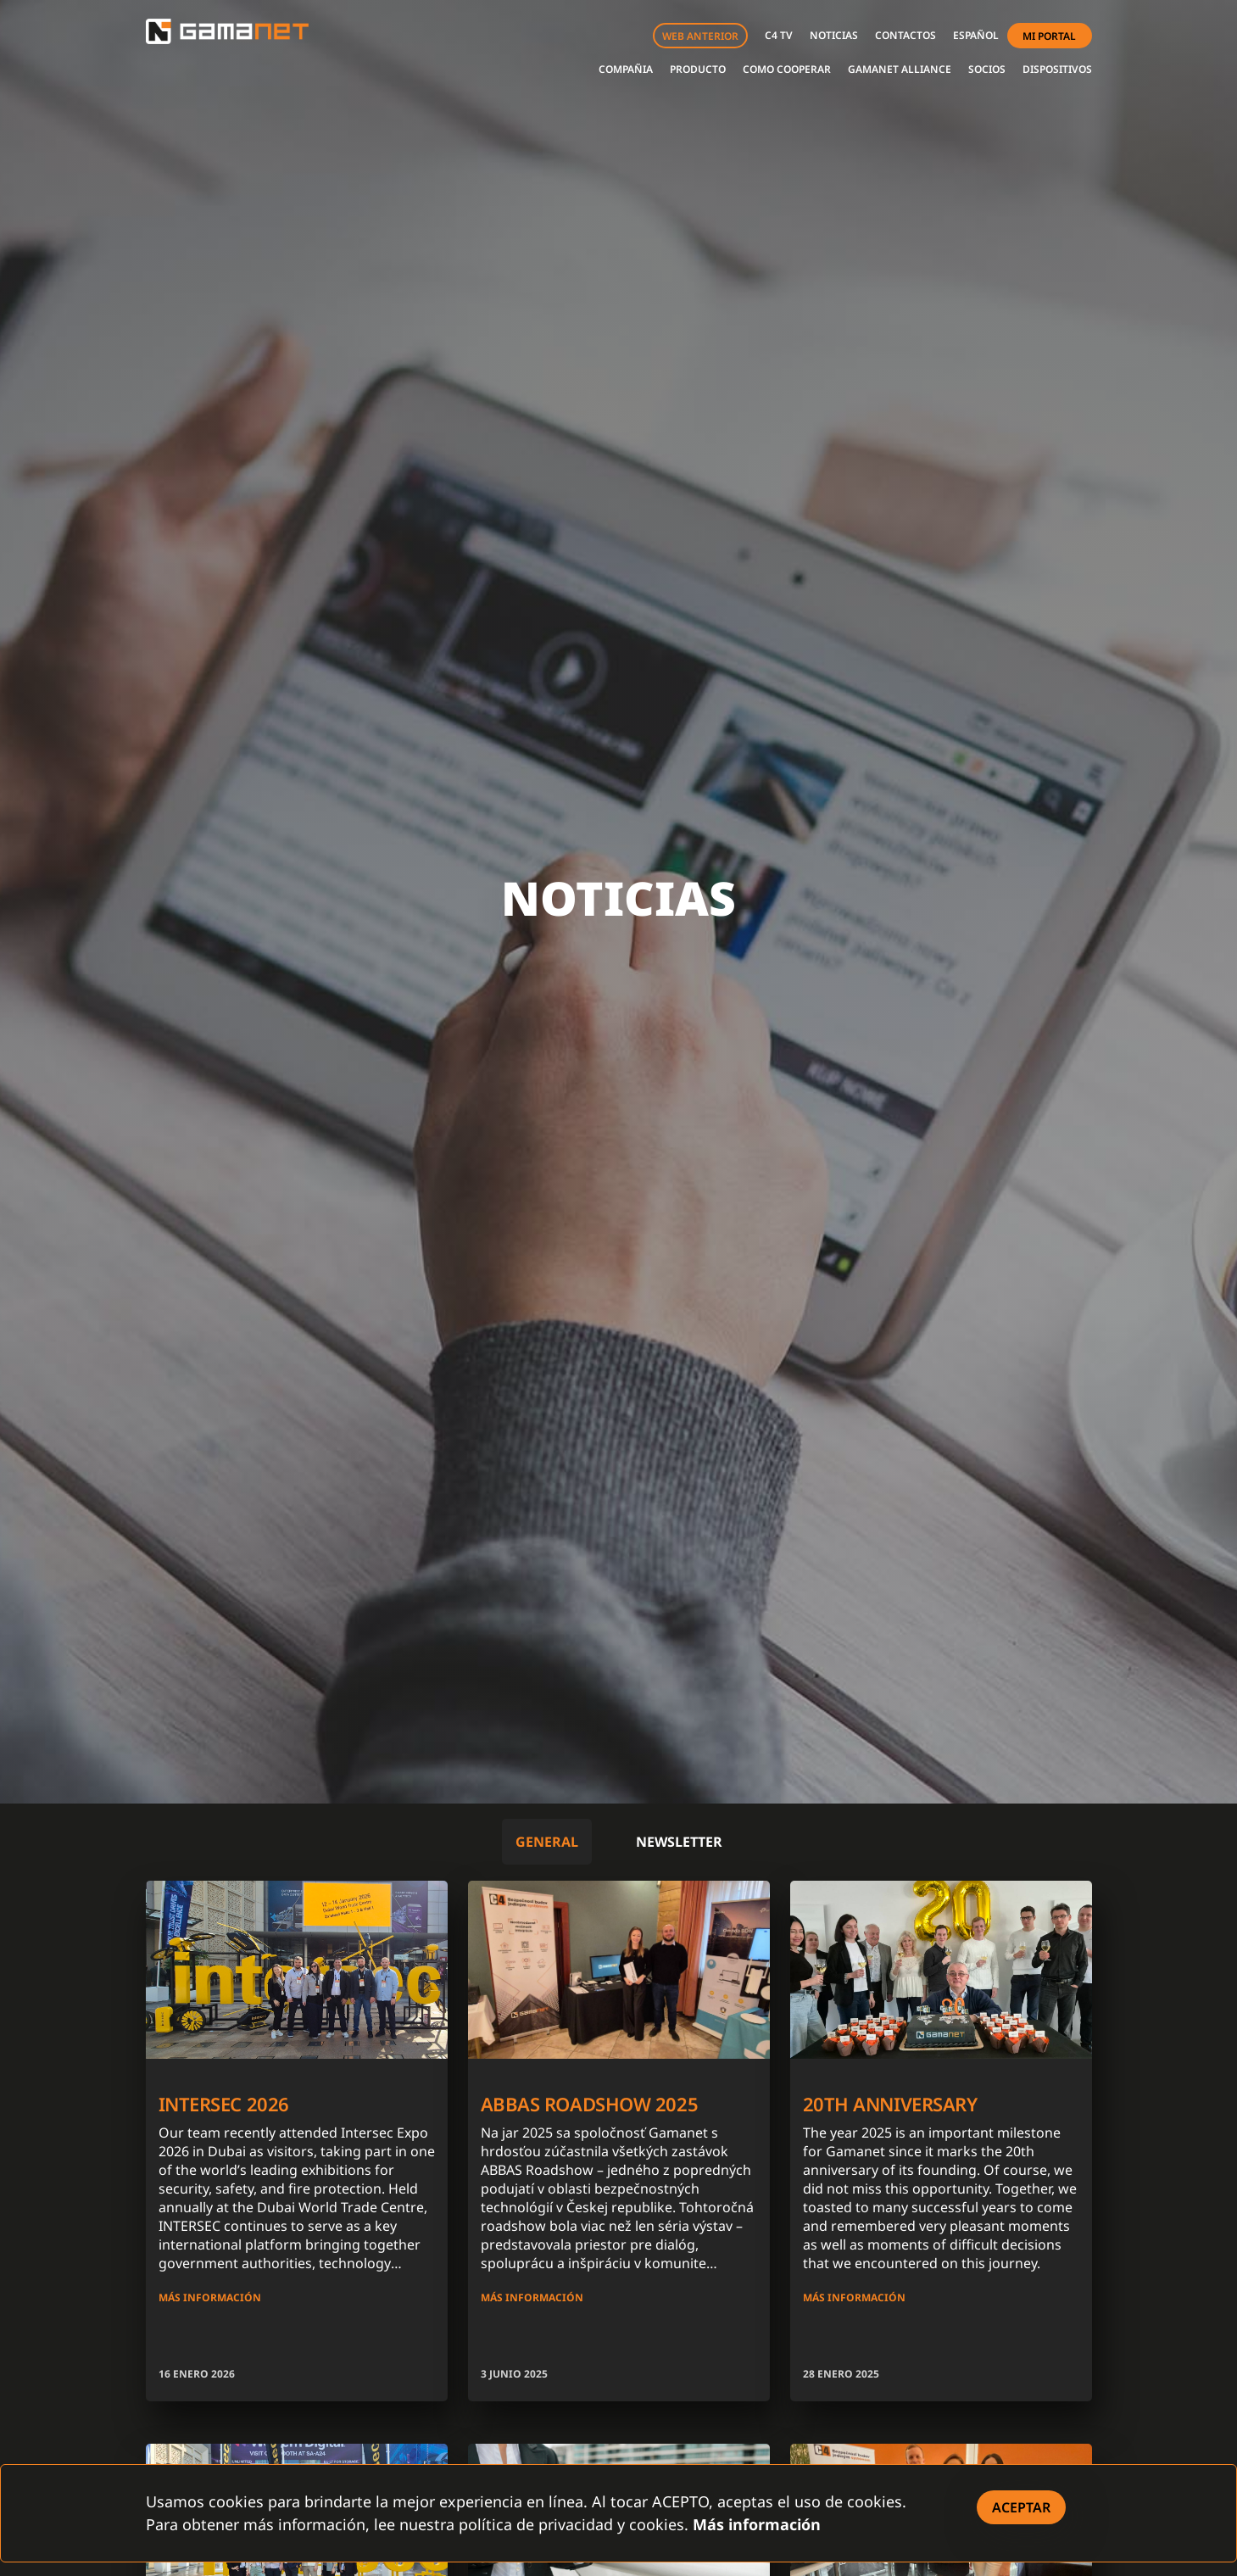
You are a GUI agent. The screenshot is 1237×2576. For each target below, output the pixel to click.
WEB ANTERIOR (700, 36)
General (546, 1841)
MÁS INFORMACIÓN (210, 2297)
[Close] (1021, 2507)
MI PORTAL (1049, 36)
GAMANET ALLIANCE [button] (899, 69)
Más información (757, 2524)
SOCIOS (987, 69)
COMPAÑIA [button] (626, 69)
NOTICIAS (834, 35)
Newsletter (679, 1841)
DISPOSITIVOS (1057, 69)
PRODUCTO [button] (698, 69)
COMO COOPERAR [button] (787, 69)
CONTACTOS (905, 35)
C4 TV (779, 35)
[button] (975, 35)
